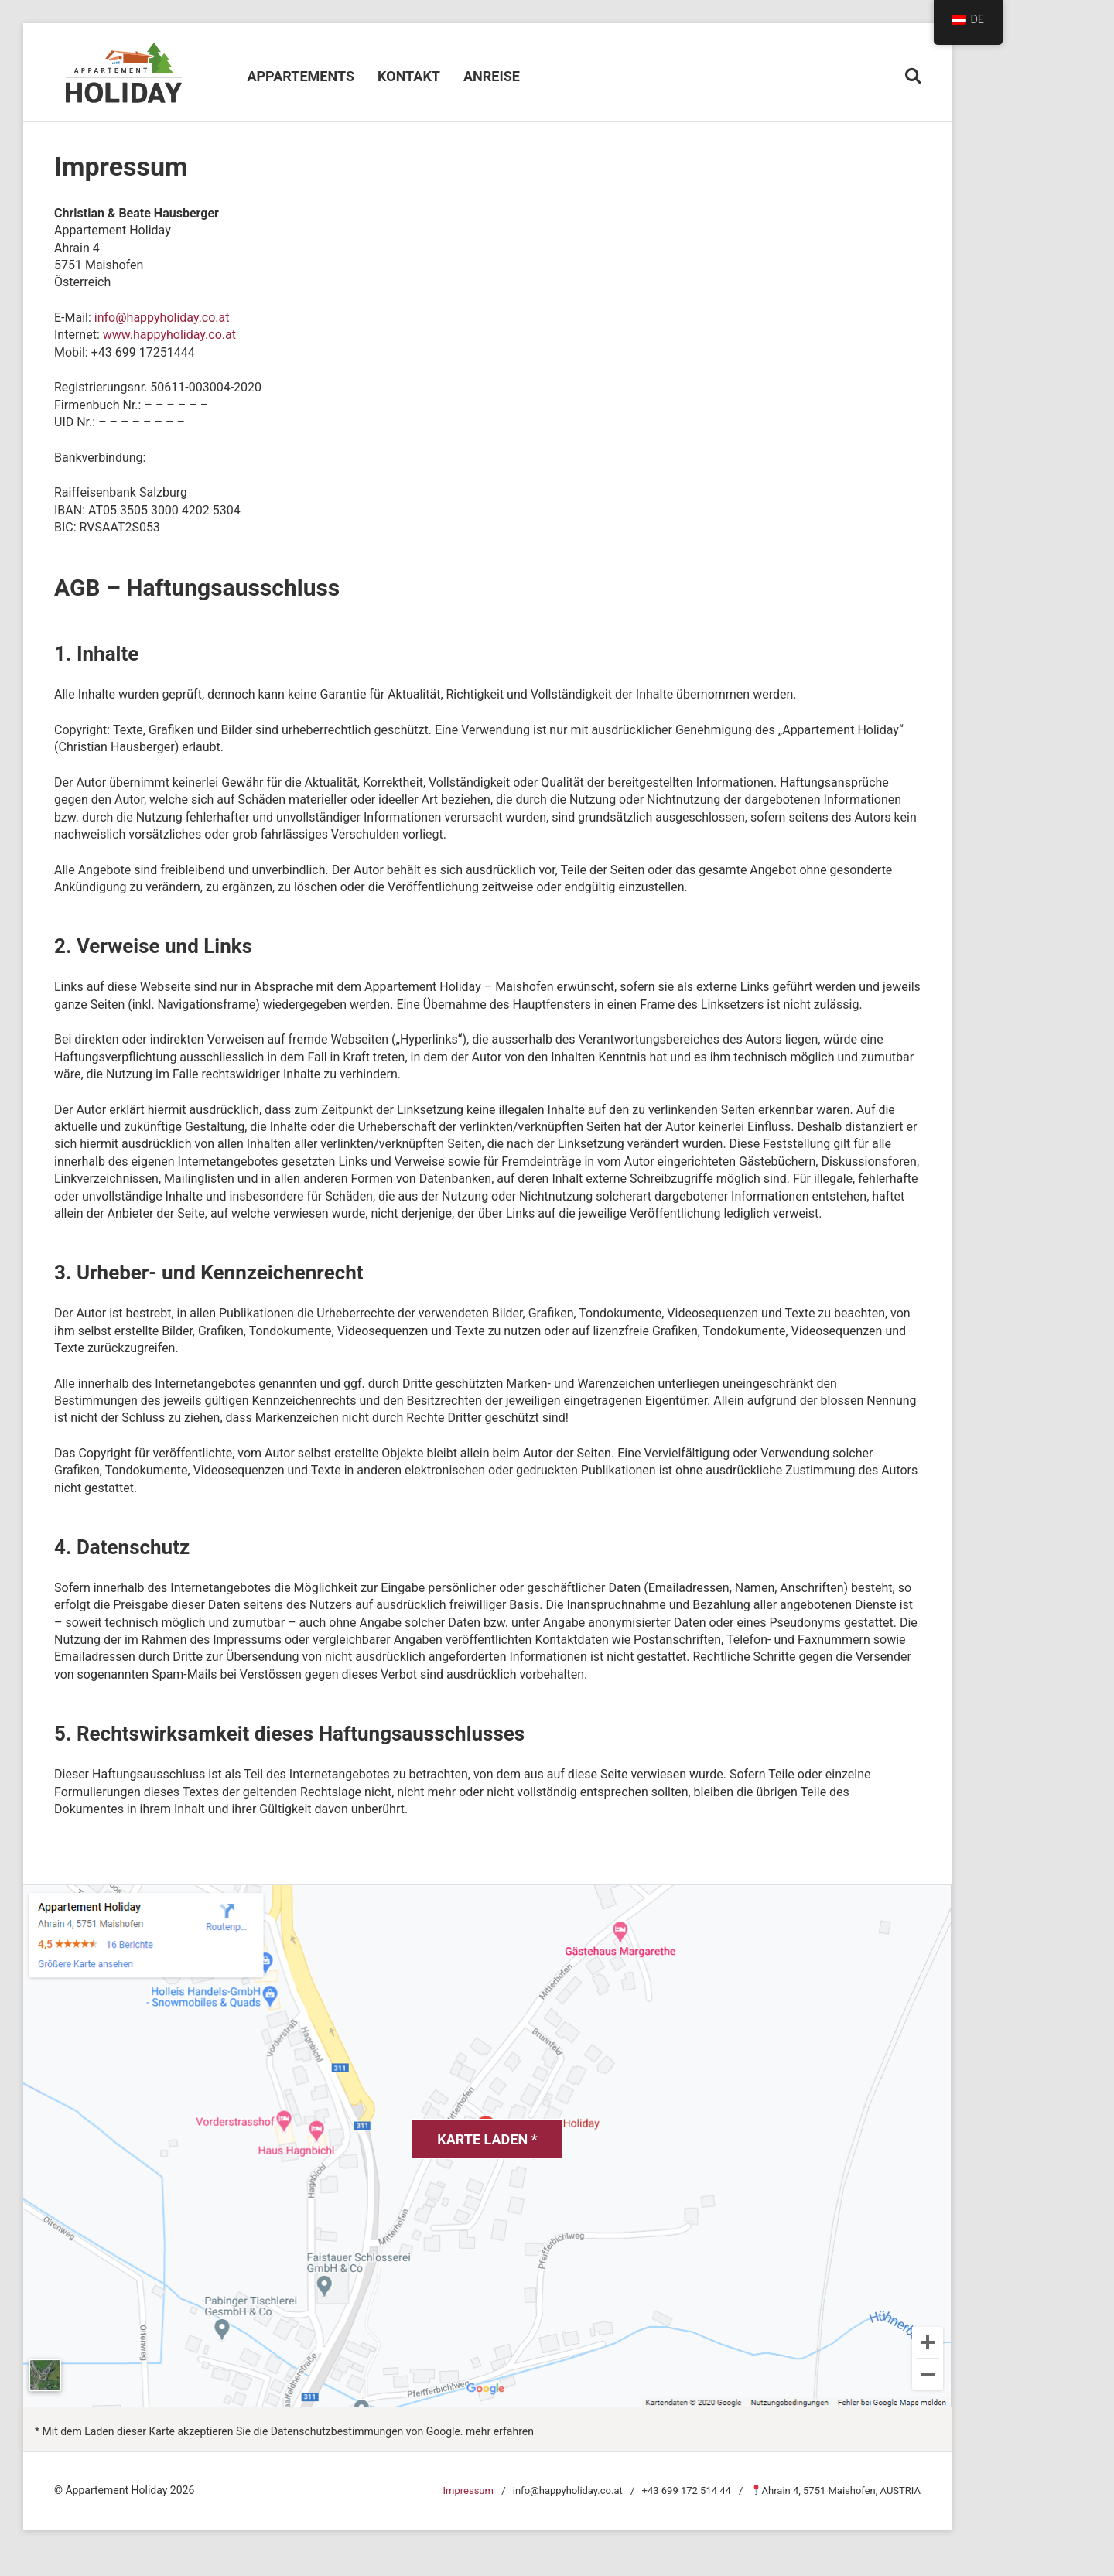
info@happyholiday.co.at (162, 317)
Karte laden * (487, 2139)
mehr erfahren (500, 2431)
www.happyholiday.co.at (169, 334)
